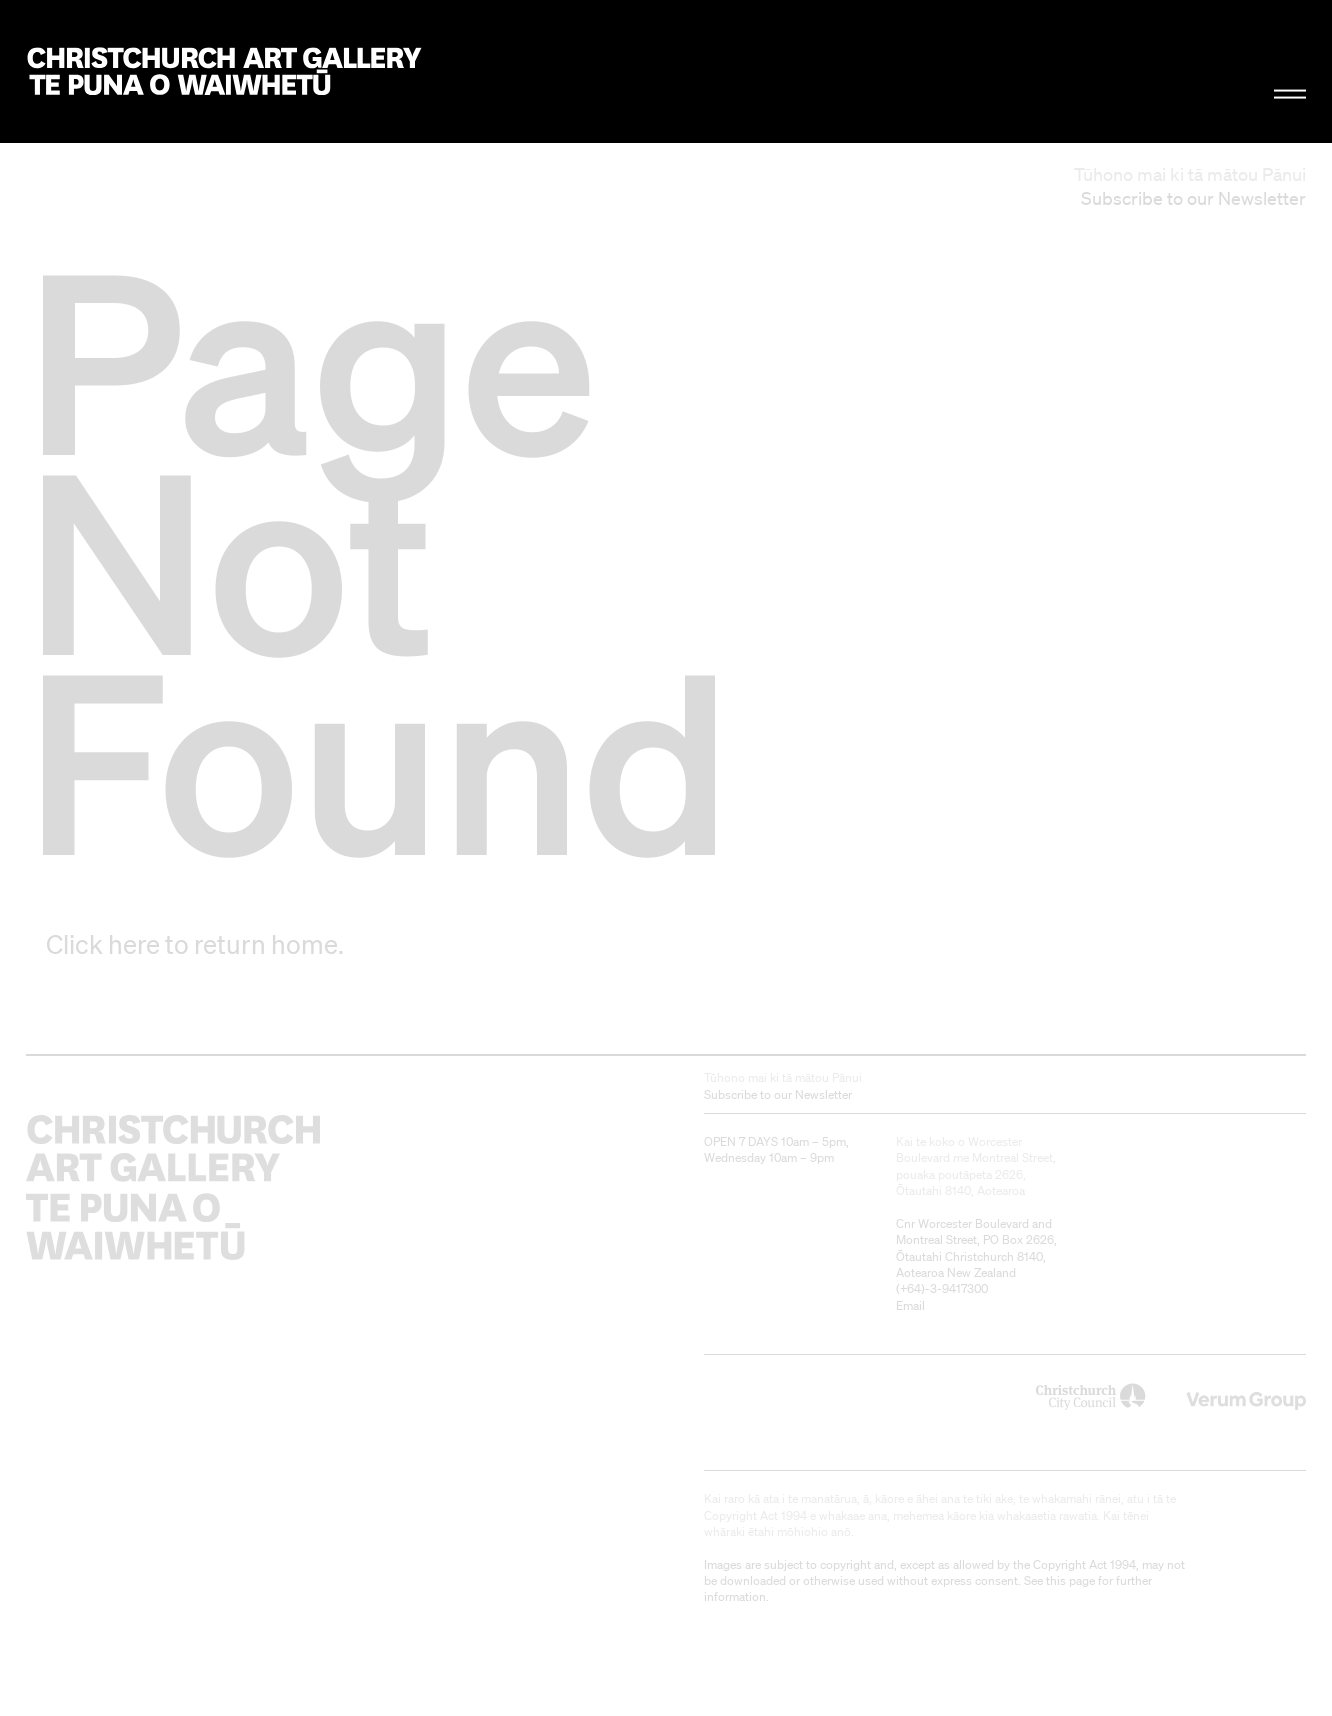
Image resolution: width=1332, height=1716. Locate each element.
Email (910, 1305)
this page (1070, 1580)
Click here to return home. (195, 944)
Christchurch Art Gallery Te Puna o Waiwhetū (224, 72)
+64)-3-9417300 (944, 1288)
